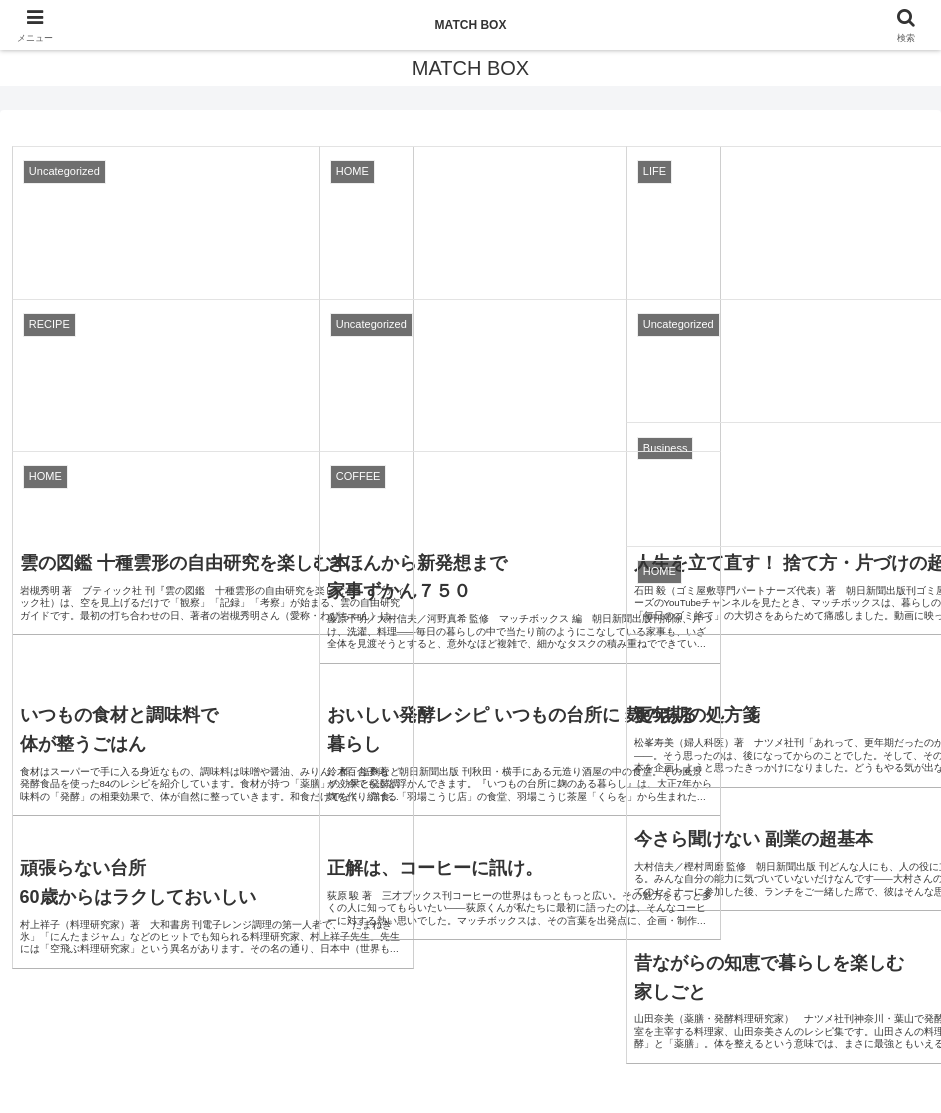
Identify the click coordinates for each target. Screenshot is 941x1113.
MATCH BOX (471, 25)
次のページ (471, 758)
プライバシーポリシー (471, 1051)
